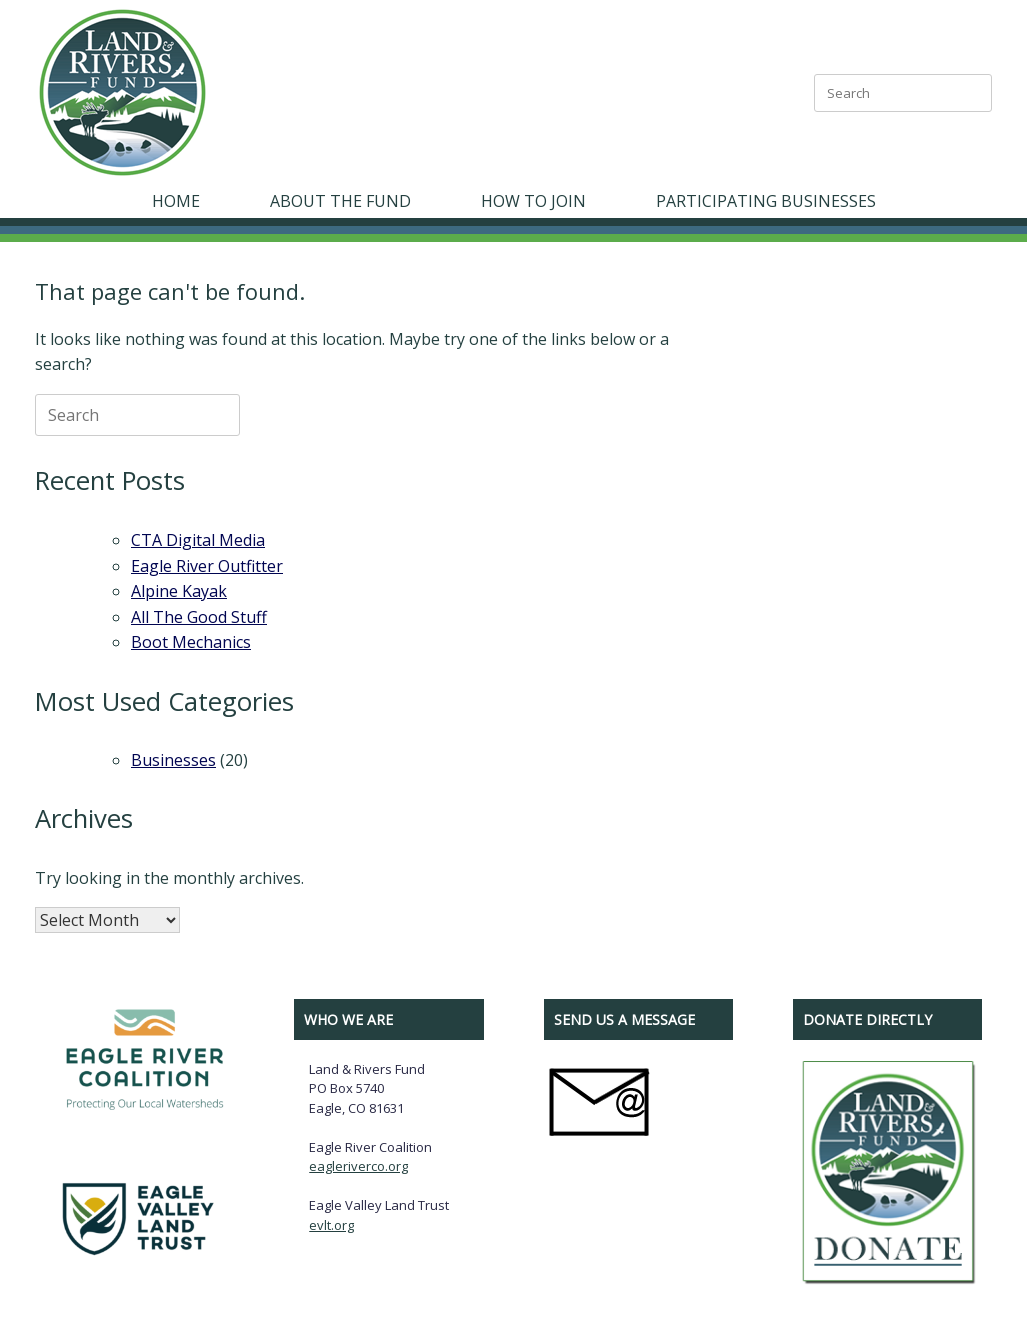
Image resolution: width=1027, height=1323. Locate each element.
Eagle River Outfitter (207, 566)
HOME (176, 201)
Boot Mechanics (191, 642)
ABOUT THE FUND (340, 201)
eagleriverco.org (358, 1166)
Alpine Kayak (179, 591)
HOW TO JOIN (533, 201)
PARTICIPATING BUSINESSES (766, 201)
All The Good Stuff (199, 617)
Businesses (173, 760)
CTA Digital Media (198, 540)
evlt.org (331, 1225)
